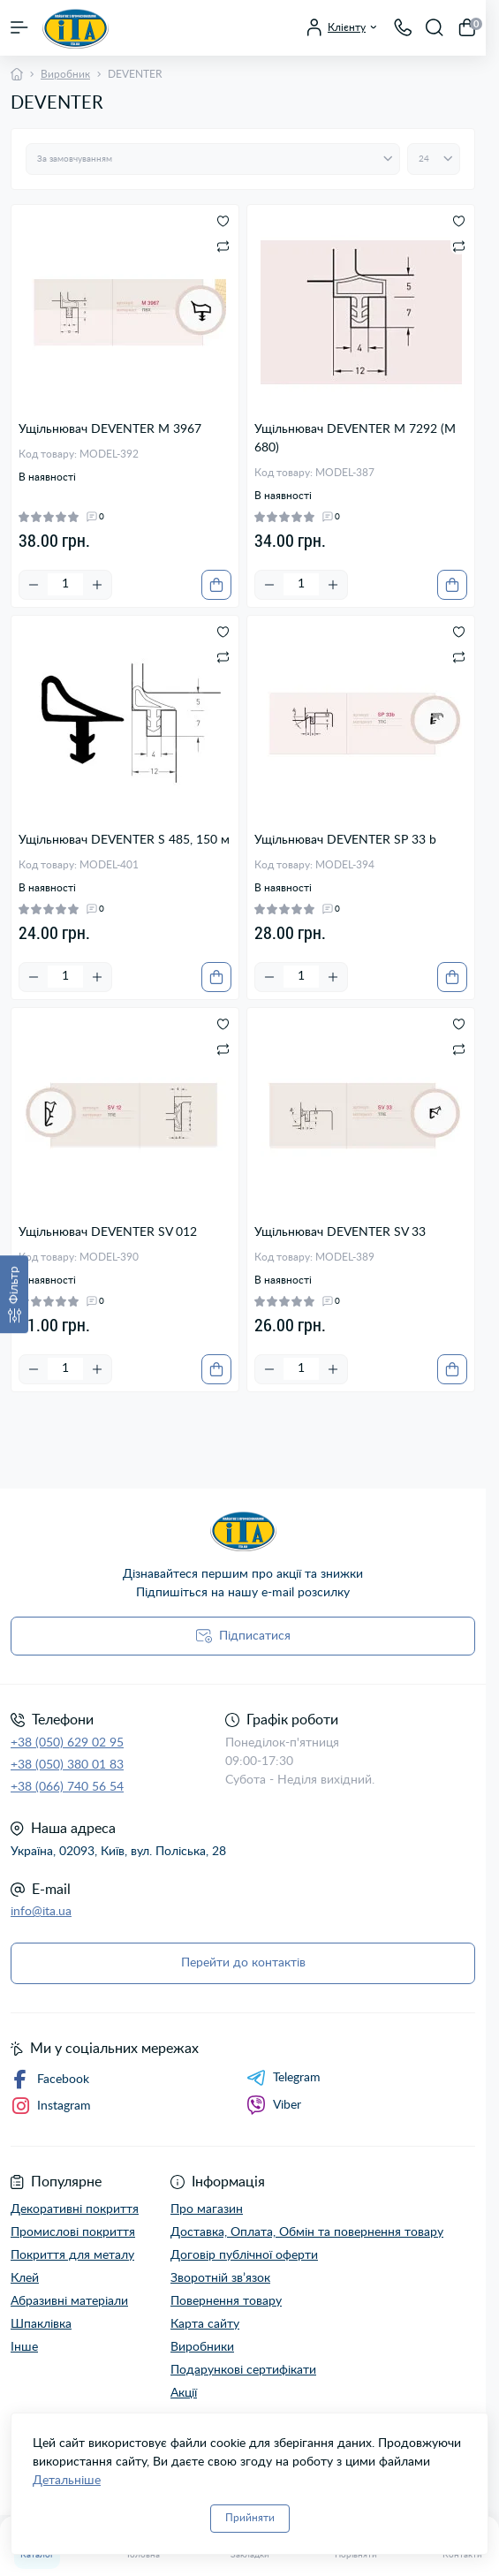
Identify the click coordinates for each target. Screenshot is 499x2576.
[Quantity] (65, 584)
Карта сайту (204, 2324)
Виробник (65, 74)
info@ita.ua (41, 1911)
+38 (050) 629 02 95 (67, 1743)
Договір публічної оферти (244, 2255)
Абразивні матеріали (69, 2301)
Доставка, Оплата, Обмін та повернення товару (306, 2232)
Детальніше (67, 2480)
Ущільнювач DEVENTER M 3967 (110, 429)
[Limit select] (433, 159)
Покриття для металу (72, 2255)
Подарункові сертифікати (243, 2370)
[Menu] (19, 27)
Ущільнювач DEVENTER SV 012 (108, 1232)
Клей (25, 2278)
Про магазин (206, 2209)
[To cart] (216, 585)
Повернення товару (226, 2301)
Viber (273, 2105)
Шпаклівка (41, 2324)
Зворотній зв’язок (220, 2278)
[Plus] (97, 585)
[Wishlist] (223, 221)
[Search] (434, 27)
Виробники (202, 2347)
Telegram (283, 2078)
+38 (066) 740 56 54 (67, 1787)
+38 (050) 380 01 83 (67, 1765)
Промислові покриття (73, 2232)
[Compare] (223, 246)
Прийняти (250, 2517)
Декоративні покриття (75, 2209)
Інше (24, 2347)
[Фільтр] (14, 1294)
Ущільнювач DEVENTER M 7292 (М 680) (355, 438)
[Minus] (33, 585)
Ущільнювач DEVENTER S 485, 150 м (124, 840)
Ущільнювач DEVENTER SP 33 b (345, 840)
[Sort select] (213, 159)
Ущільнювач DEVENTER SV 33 (340, 1232)
